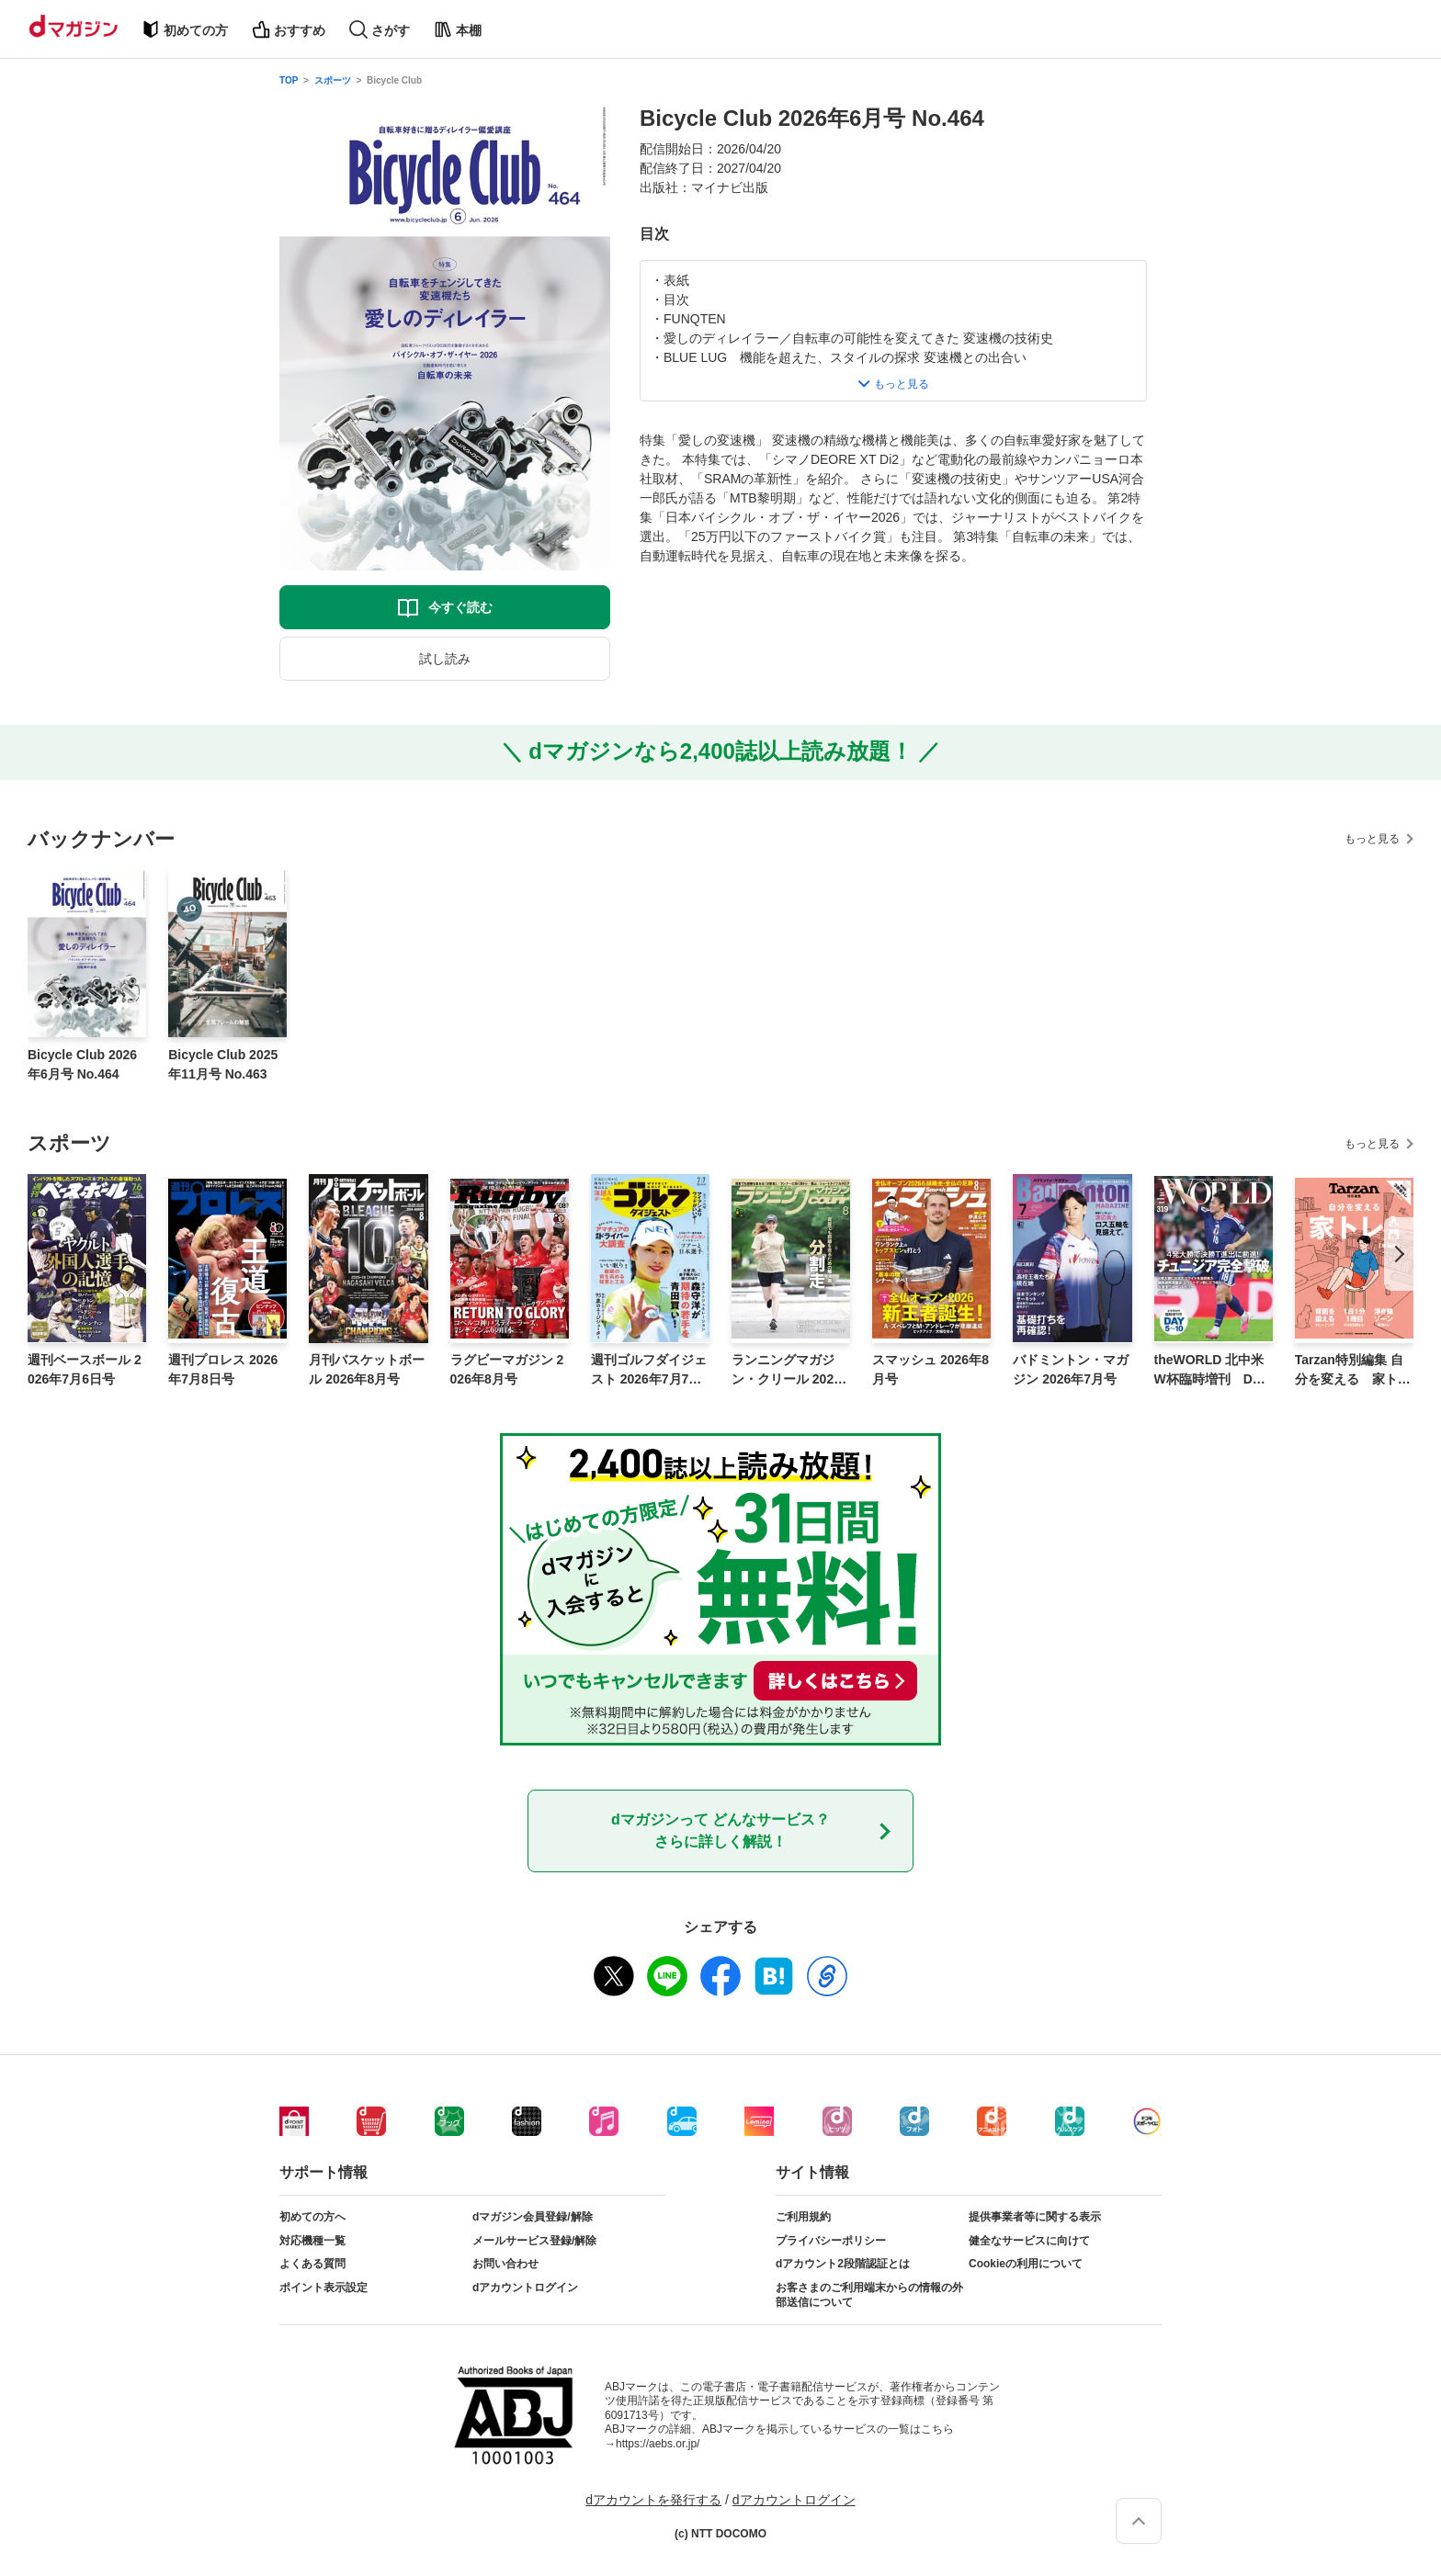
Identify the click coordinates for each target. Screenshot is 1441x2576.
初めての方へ (312, 2216)
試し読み (445, 658)
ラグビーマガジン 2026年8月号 (507, 1369)
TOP (288, 80)
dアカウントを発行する (653, 2499)
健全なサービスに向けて (1029, 2240)
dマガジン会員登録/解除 (532, 2216)
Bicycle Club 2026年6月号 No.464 (82, 1064)
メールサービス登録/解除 (534, 2240)
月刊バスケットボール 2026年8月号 (367, 1369)
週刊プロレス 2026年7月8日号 (223, 1369)
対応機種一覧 (312, 2240)
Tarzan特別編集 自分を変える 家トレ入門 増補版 (1353, 1370)
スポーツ (332, 80)
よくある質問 (312, 2263)
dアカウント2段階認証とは (843, 2263)
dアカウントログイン (525, 2287)
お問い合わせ (505, 2263)
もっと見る (1372, 838)
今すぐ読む (460, 607)
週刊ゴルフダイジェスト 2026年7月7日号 (649, 1370)
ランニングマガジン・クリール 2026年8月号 (786, 1370)
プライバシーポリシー (831, 2240)
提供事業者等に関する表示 (1035, 2216)
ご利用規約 (803, 2216)
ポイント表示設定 (323, 2287)
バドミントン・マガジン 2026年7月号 (1071, 1369)
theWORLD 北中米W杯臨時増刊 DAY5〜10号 (1212, 1370)
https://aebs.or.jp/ (657, 2443)
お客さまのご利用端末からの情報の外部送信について (869, 2295)
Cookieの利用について (1026, 2263)
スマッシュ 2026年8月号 (930, 1369)
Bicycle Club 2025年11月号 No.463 (223, 1064)
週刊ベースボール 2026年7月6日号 (85, 1369)
